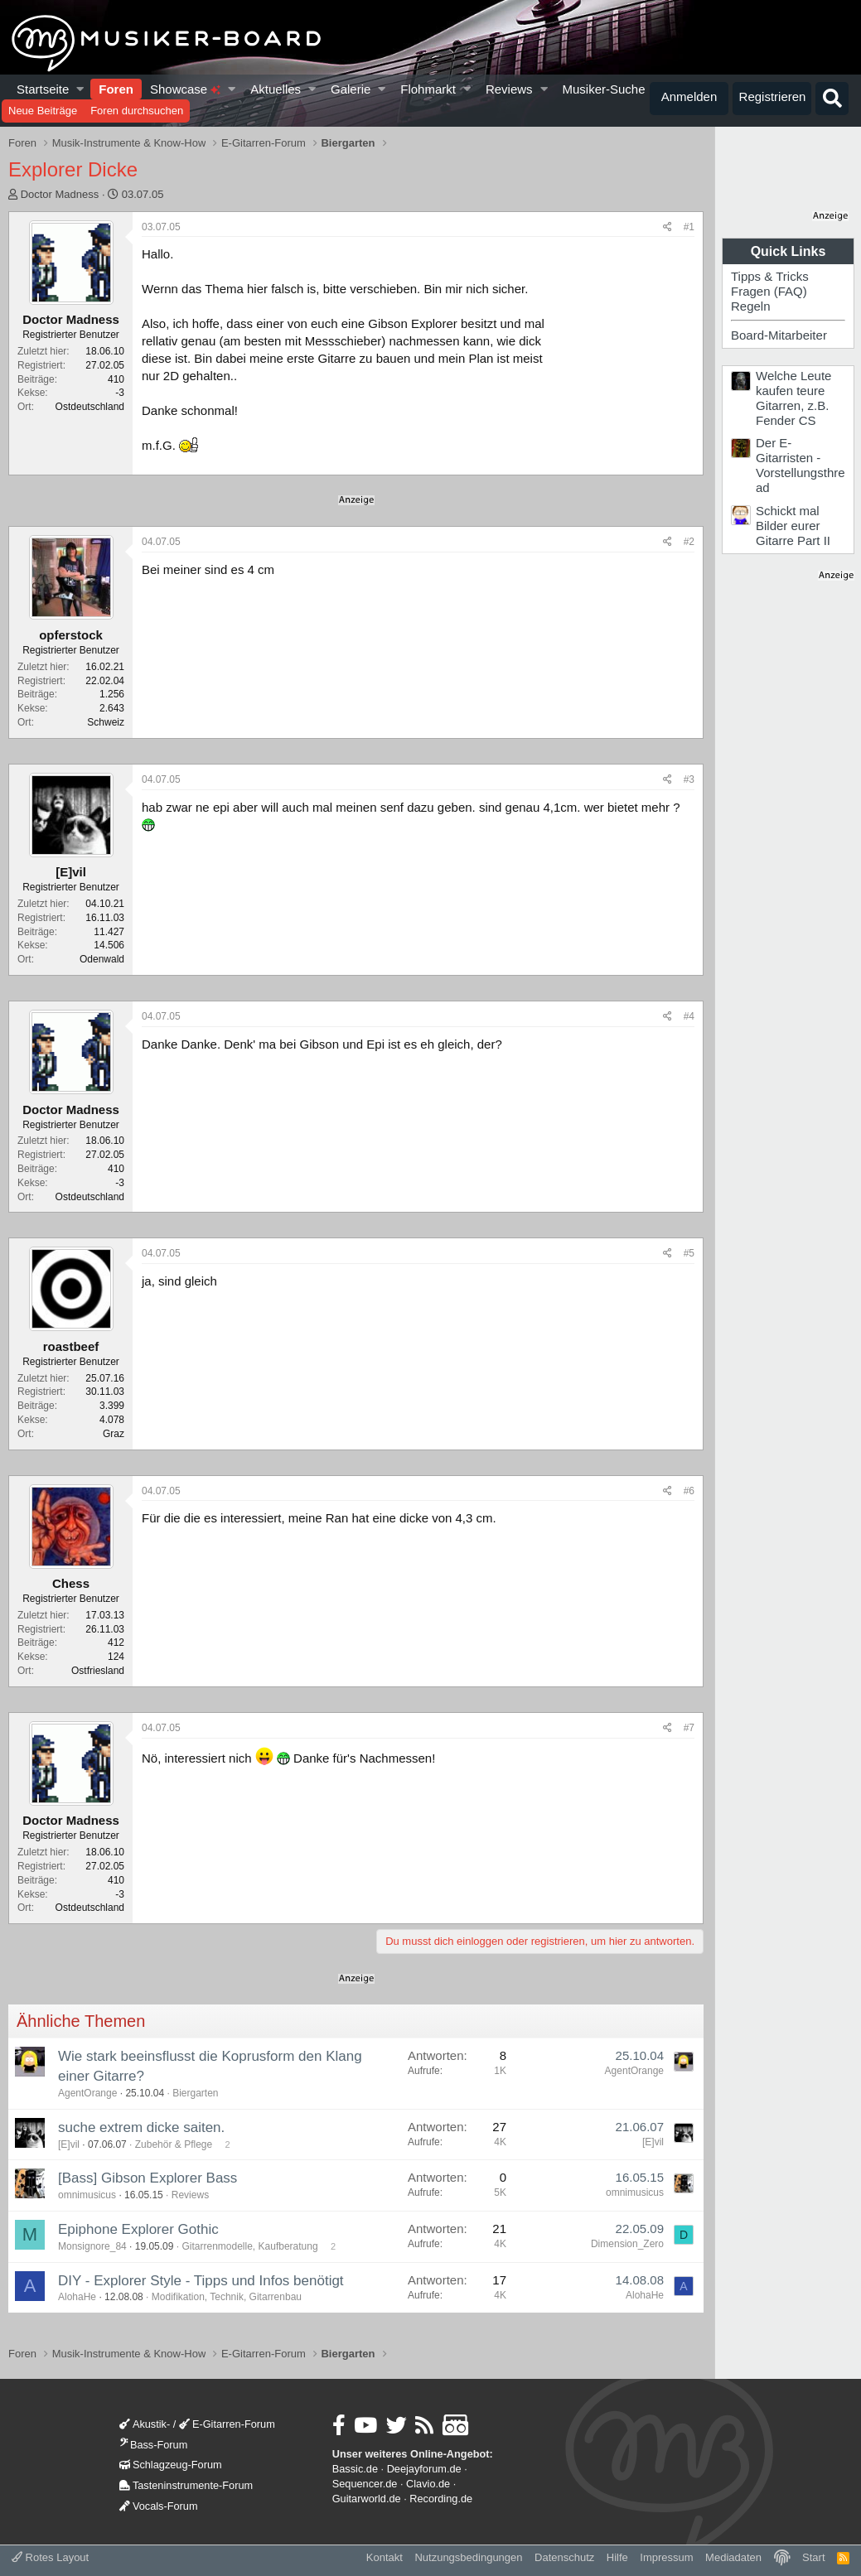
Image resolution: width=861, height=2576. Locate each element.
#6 (689, 1491)
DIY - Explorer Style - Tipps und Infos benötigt (201, 2281)
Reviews (509, 89)
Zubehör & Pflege (173, 2144)
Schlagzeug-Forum (170, 2464)
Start (813, 2557)
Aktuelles (275, 89)
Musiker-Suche (603, 89)
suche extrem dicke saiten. (141, 2127)
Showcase (185, 89)
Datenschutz (564, 2557)
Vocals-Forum (158, 2506)
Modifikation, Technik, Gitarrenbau (227, 2297)
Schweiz (105, 722)
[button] (80, 89)
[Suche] (832, 98)
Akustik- (144, 2424)
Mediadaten (733, 2557)
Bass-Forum (153, 2445)
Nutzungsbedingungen (468, 2557)
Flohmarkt (428, 89)
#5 (689, 1253)
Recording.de (440, 2498)
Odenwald (102, 959)
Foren (116, 89)
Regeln (751, 306)
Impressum (666, 2557)
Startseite (43, 89)
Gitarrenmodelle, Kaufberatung (249, 2246)
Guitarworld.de (366, 2498)
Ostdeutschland (90, 406)
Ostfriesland (97, 1670)
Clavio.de (428, 2483)
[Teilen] (667, 227)
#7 (689, 1728)
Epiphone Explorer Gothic (138, 2229)
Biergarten (195, 2093)
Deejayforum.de (424, 2469)
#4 (689, 1016)
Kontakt (384, 2557)
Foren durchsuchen (136, 110)
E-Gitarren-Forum (227, 2424)
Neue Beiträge (42, 110)
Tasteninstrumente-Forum (186, 2485)
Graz (113, 1434)
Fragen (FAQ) (769, 291)
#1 (689, 227)
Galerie (350, 89)
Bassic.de (355, 2469)
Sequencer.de (365, 2483)
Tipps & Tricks (770, 276)
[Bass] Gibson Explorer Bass (147, 2178)
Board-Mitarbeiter (779, 335)
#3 (689, 779)
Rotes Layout (50, 2557)
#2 (689, 542)
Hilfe (617, 2557)
